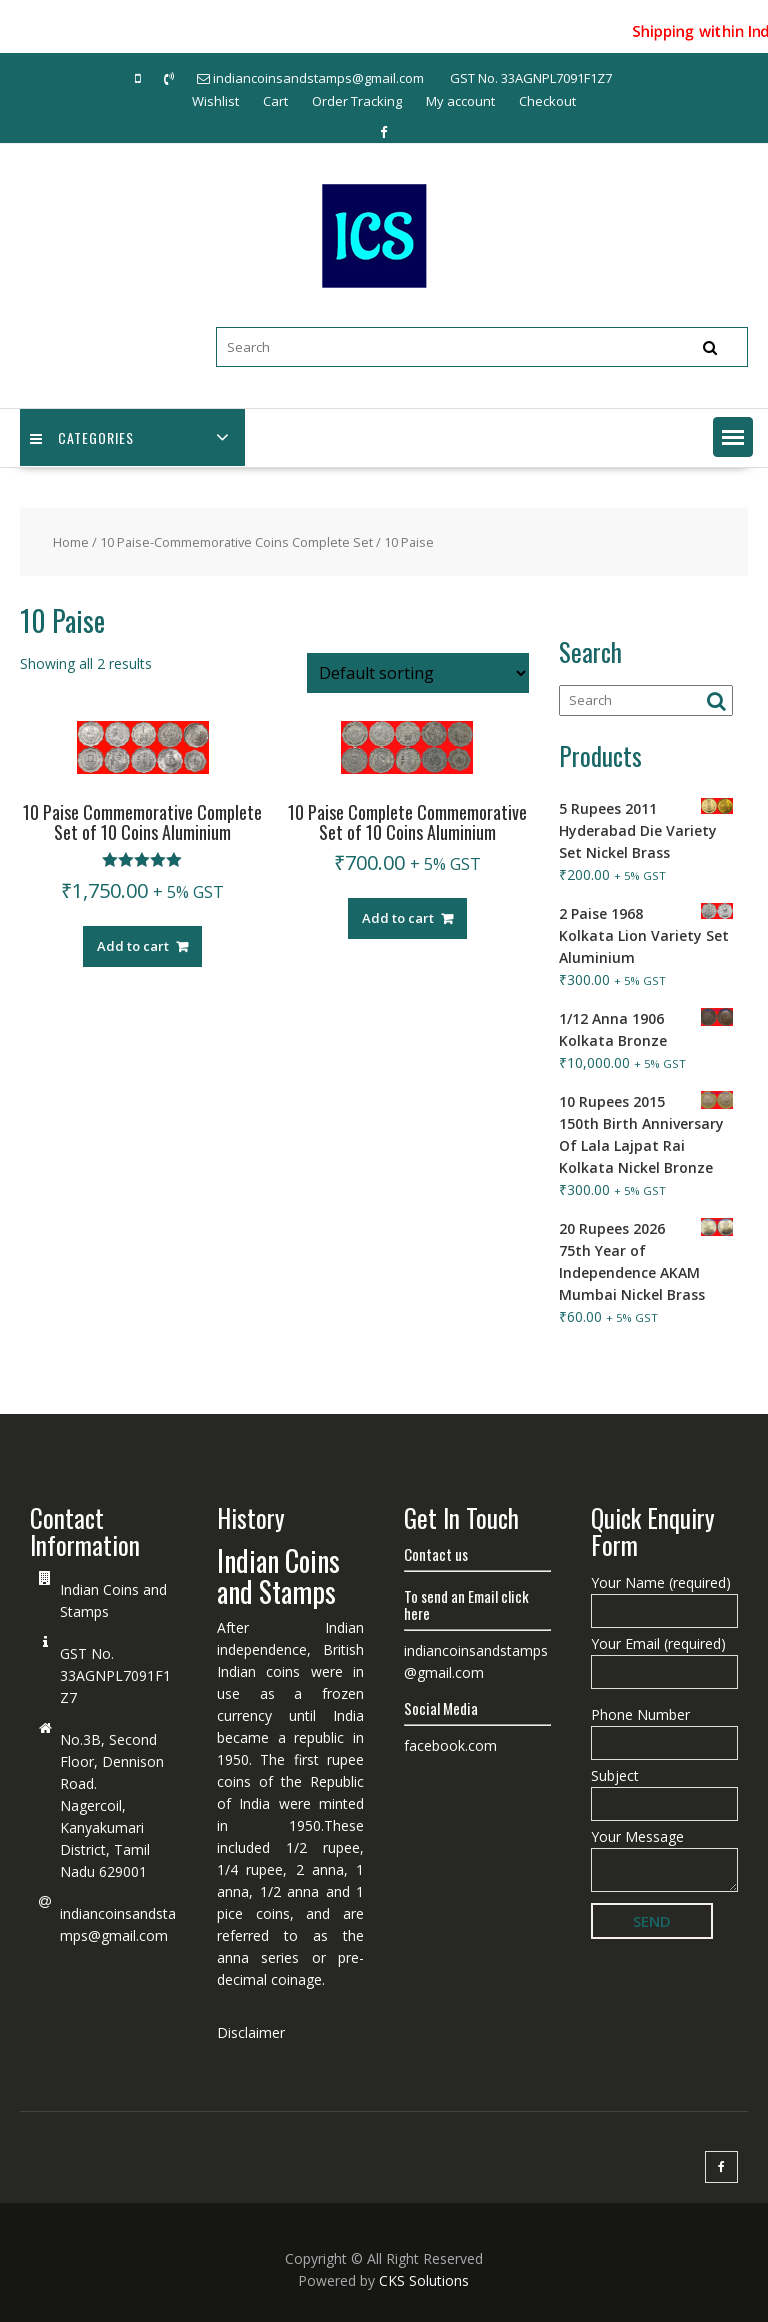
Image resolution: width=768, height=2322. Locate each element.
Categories (82, 437)
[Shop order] (418, 673)
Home (71, 542)
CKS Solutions (424, 2280)
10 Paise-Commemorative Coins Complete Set (236, 542)
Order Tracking (357, 101)
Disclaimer (251, 2032)
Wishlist (215, 101)
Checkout (547, 101)
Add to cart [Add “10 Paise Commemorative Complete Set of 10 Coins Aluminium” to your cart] (133, 946)
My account (460, 101)
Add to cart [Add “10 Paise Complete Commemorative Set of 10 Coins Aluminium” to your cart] (398, 918)
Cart (275, 101)
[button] (733, 437)
